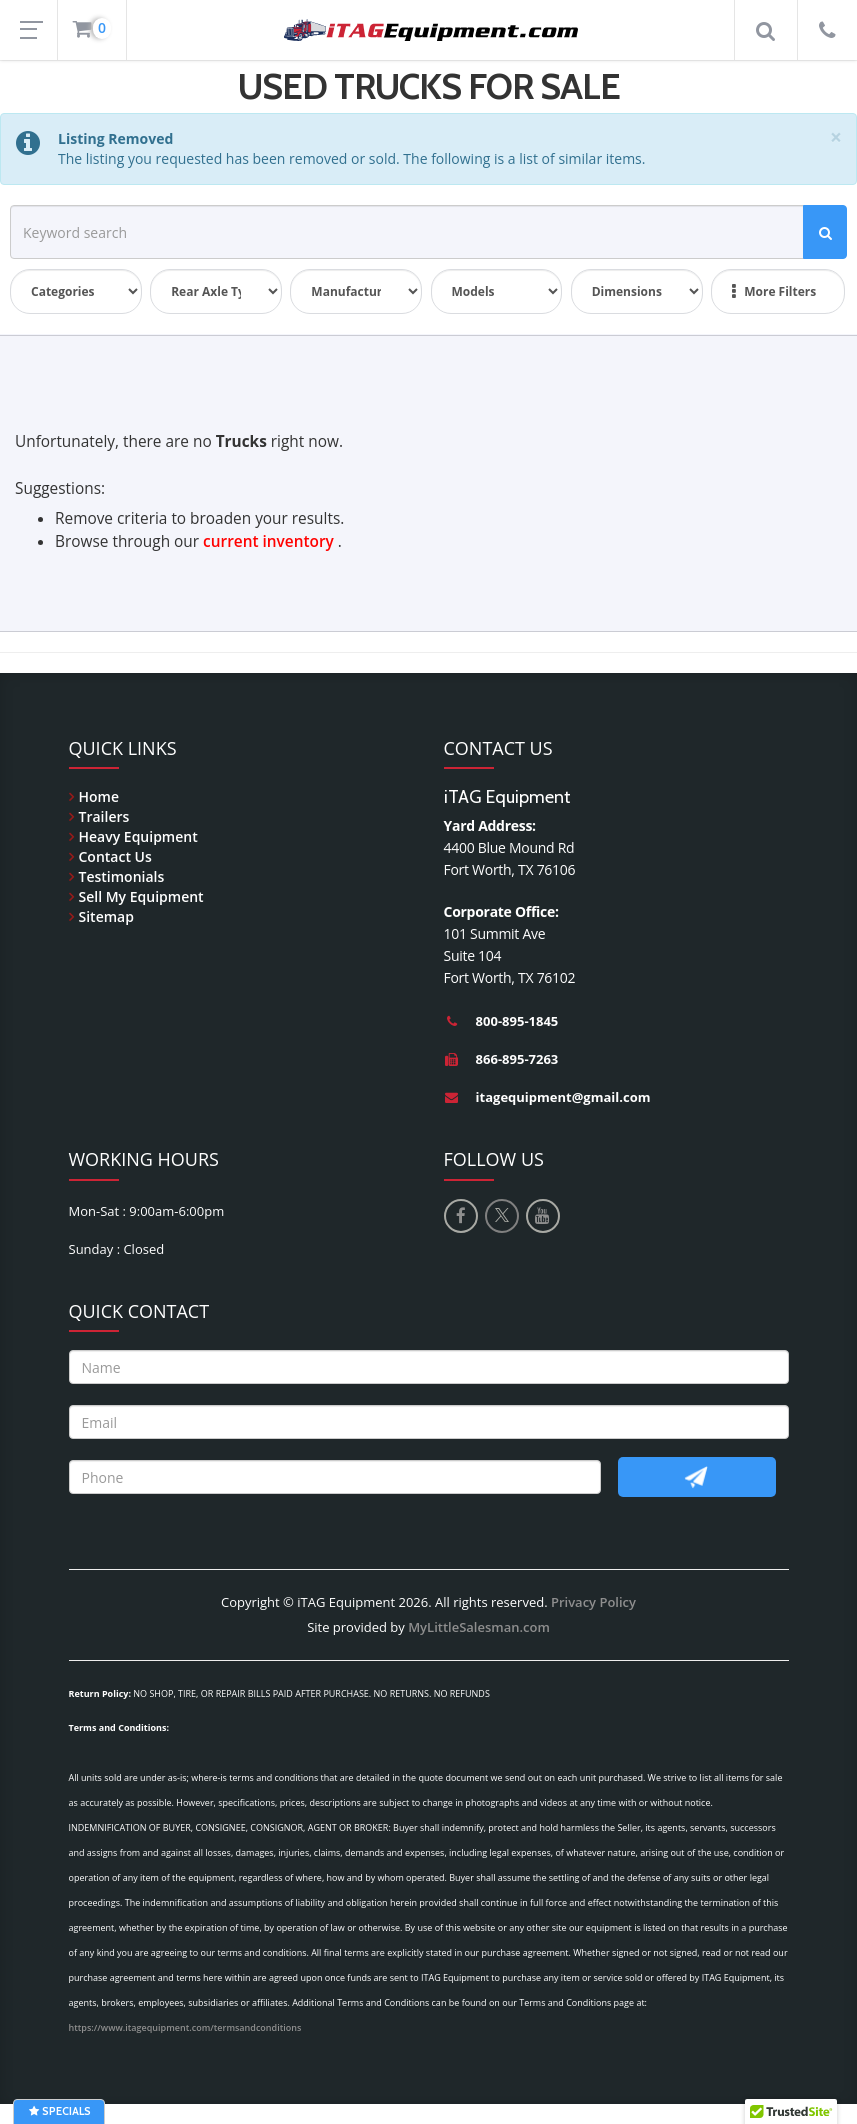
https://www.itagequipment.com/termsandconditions (185, 2027)
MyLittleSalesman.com (479, 1627)
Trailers (104, 816)
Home (99, 796)
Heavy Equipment (138, 836)
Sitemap (106, 916)
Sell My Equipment (141, 896)
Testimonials (122, 876)
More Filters (774, 292)
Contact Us (115, 856)
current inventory (268, 541)
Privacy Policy (593, 1602)
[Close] (836, 137)
